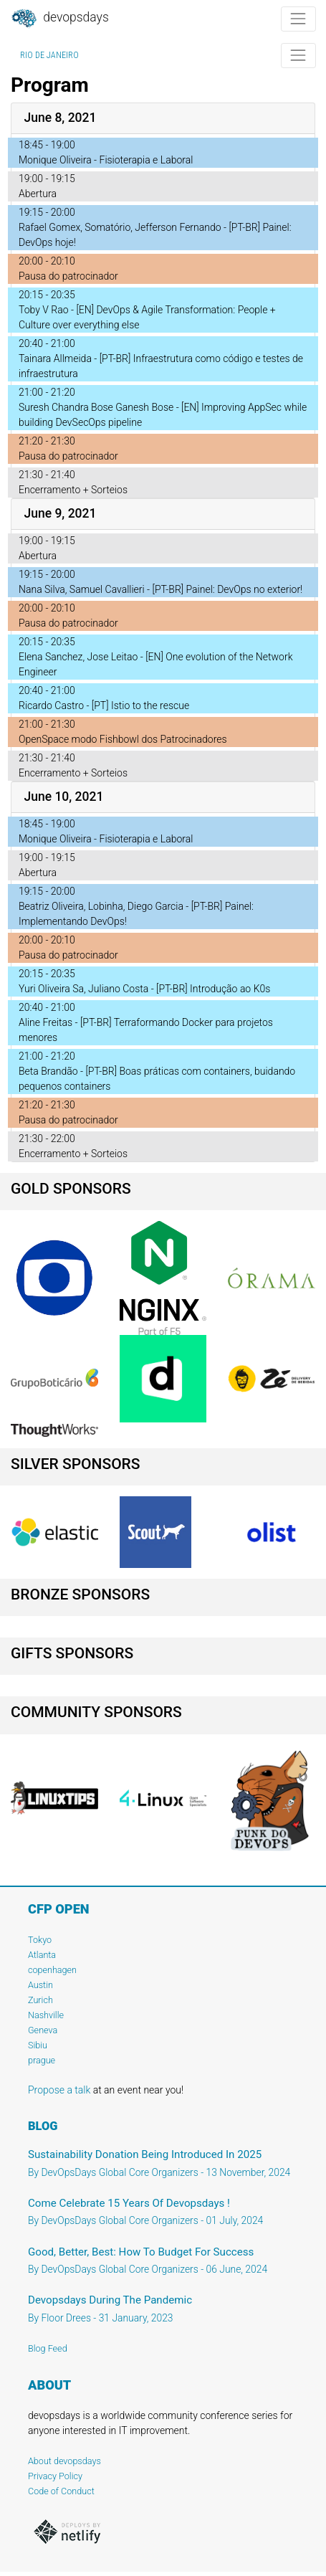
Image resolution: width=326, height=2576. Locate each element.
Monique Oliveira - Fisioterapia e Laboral (106, 160)
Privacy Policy (55, 2476)
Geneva (42, 2030)
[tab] (163, 118)
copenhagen (52, 1969)
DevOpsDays (59, 18)
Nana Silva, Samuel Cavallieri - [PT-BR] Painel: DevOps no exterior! (160, 589)
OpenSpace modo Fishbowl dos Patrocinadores (123, 739)
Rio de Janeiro (49, 55)
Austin (40, 1984)
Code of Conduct (61, 2491)
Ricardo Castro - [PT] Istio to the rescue (104, 705)
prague (41, 2060)
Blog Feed (47, 2348)
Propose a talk (59, 2090)
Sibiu (37, 2045)
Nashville (46, 2015)
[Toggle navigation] (298, 19)
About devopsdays (64, 2461)
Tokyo (40, 1939)
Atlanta (42, 1954)
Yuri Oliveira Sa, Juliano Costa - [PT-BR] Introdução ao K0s (144, 988)
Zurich (40, 2000)
